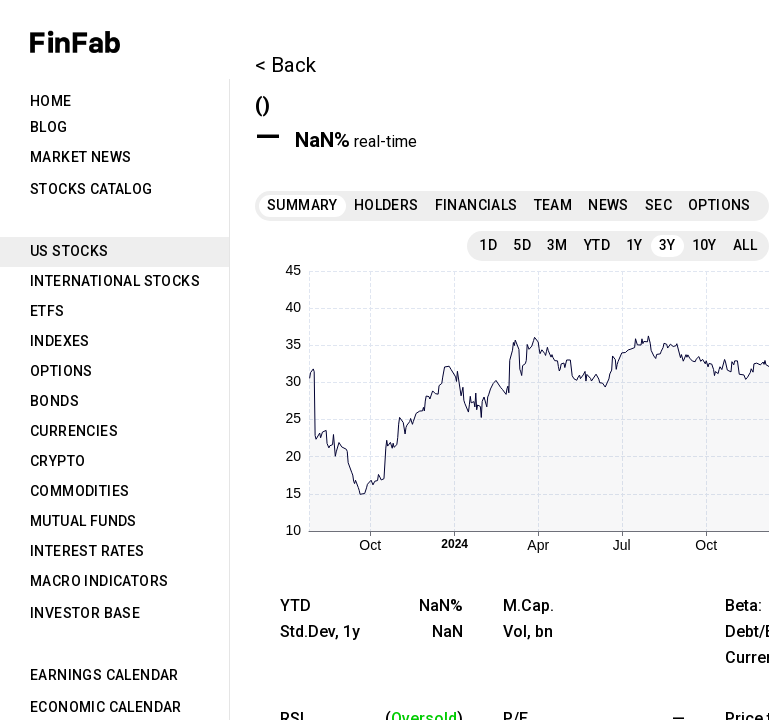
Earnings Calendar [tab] (104, 675)
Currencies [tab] (74, 431)
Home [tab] (51, 101)
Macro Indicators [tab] (99, 581)
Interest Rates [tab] (87, 551)
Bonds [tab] (54, 401)
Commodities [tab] (79, 491)
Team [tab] (553, 205)
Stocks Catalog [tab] (91, 189)
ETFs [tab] (47, 311)
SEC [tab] (658, 205)
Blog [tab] (49, 127)
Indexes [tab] (60, 341)
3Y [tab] (667, 245)
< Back (285, 65)
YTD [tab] (597, 245)
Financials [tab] (476, 205)
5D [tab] (522, 245)
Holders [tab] (386, 205)
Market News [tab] (80, 157)
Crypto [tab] (57, 461)
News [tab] (608, 205)
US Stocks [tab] (69, 251)
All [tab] (745, 245)
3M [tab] (557, 245)
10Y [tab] (704, 245)
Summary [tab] (302, 205)
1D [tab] (488, 245)
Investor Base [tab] (85, 613)
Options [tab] (61, 371)
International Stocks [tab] (115, 281)
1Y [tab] (634, 245)
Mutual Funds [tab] (83, 521)
